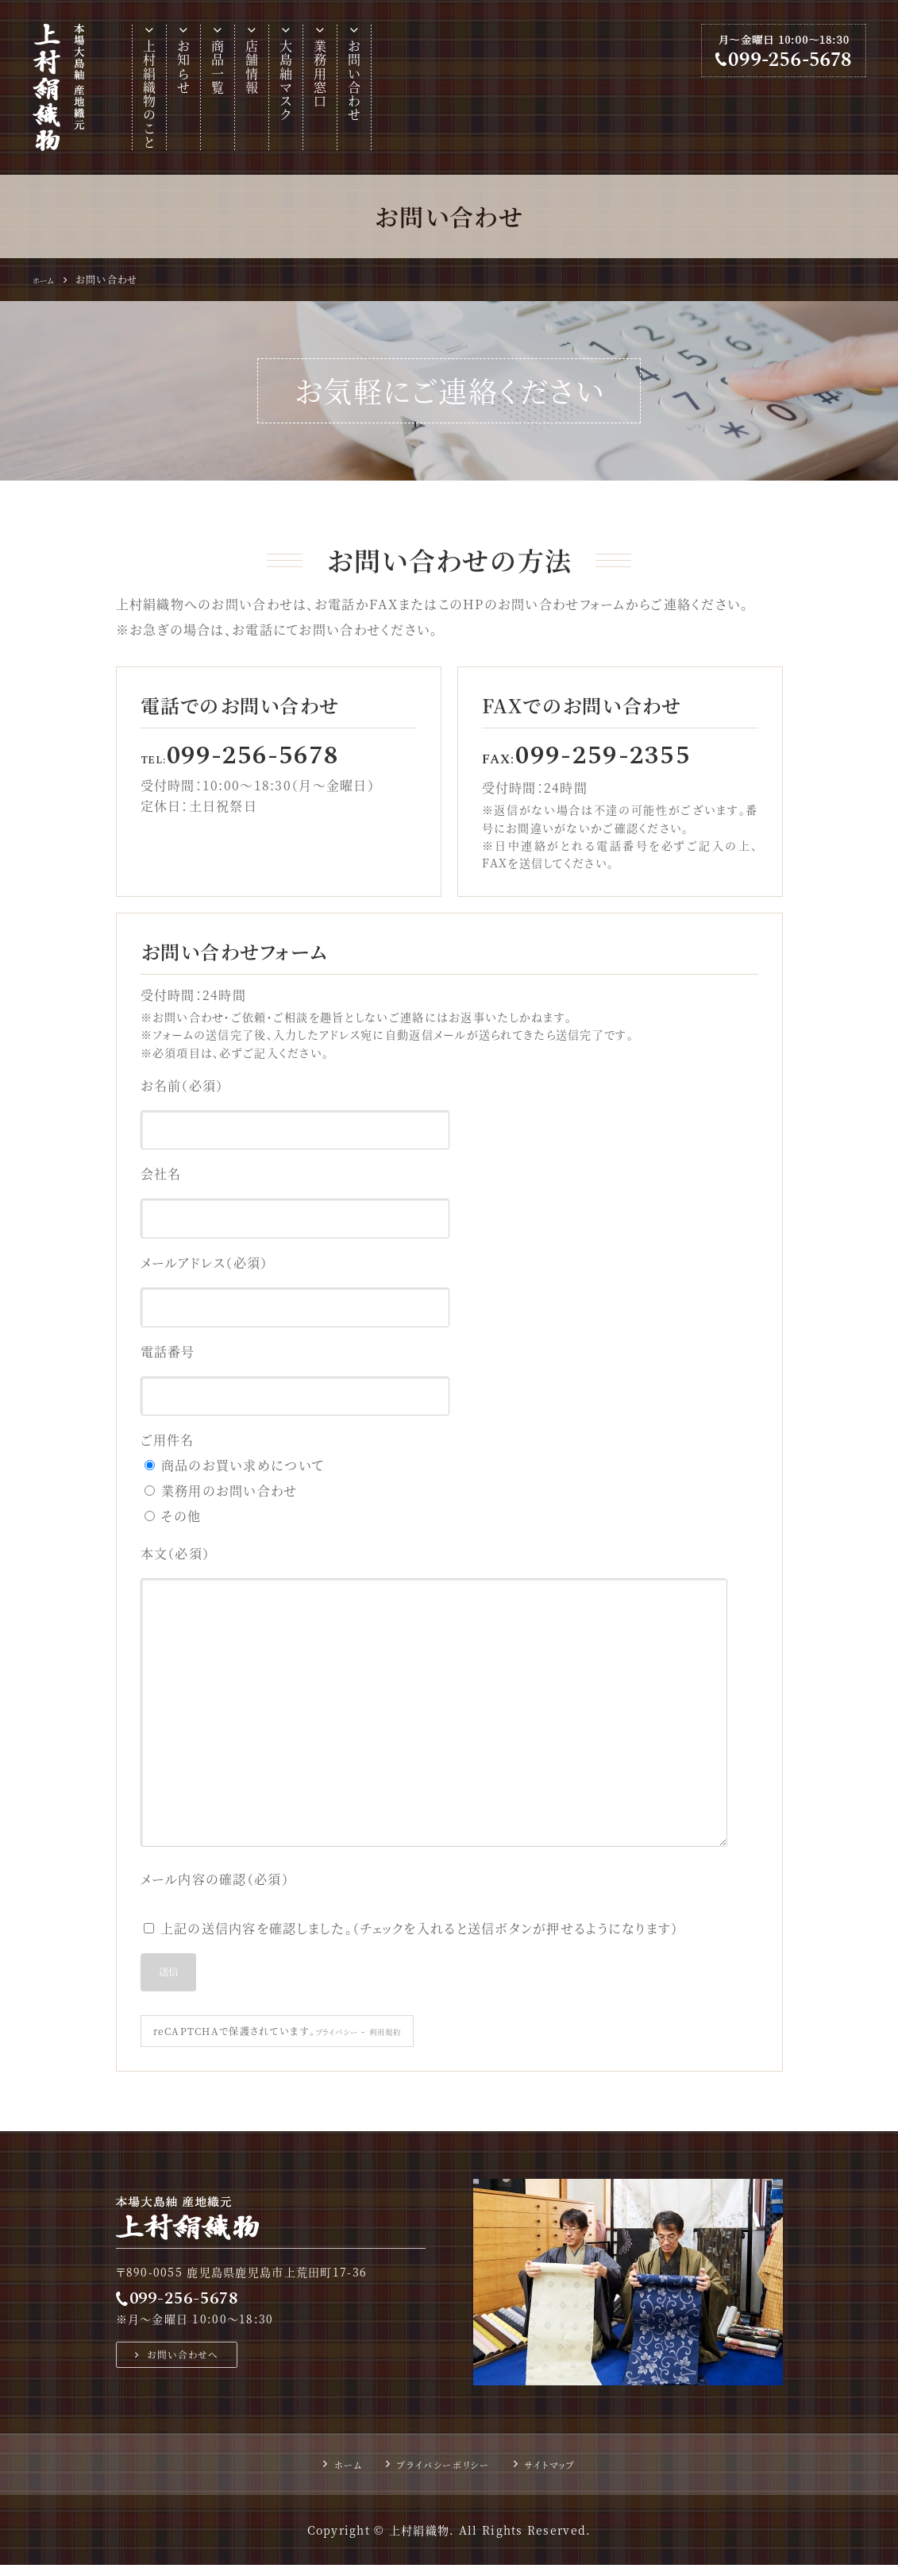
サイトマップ (564, 2475)
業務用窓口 (320, 74)
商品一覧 (218, 67)
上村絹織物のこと (150, 94)
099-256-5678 (198, 2306)
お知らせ (184, 67)
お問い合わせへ (192, 2367)
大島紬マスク (286, 81)
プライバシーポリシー (440, 2475)
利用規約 (405, 2042)
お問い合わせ (354, 81)
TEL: (245, 759)
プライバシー (344, 2042)
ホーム (330, 2475)
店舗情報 (252, 67)
